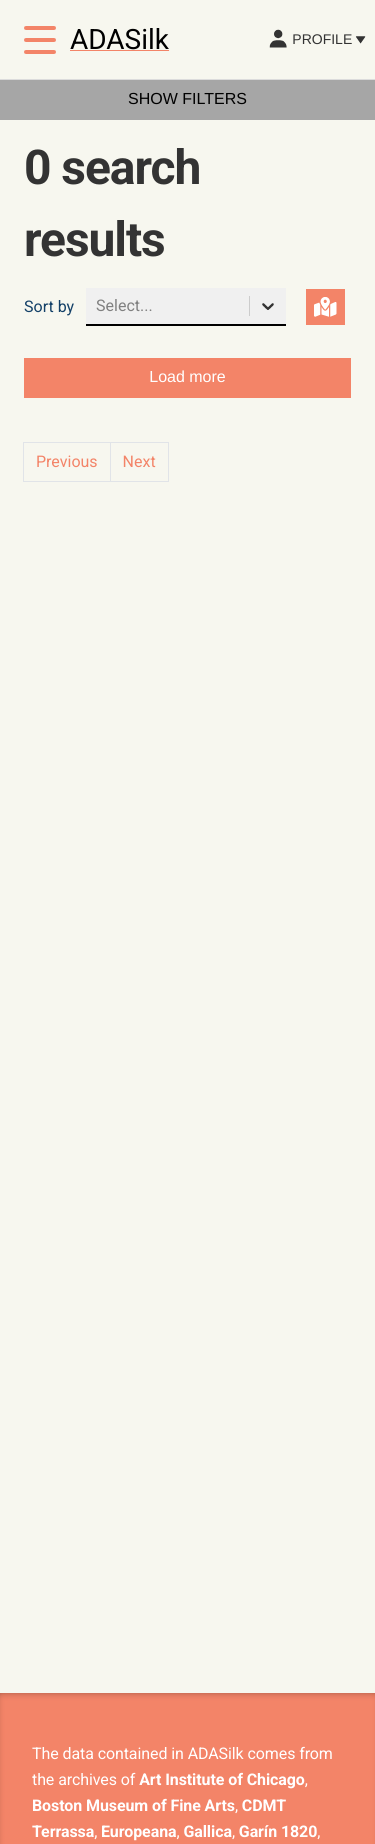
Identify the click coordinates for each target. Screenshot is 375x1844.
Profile (316, 39)
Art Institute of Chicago (222, 1779)
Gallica (207, 1831)
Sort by (49, 306)
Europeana (138, 1831)
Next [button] (139, 461)
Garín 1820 (278, 1831)
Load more (187, 377)
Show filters (187, 99)
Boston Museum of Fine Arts (133, 1805)
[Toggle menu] (40, 40)
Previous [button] (67, 461)
